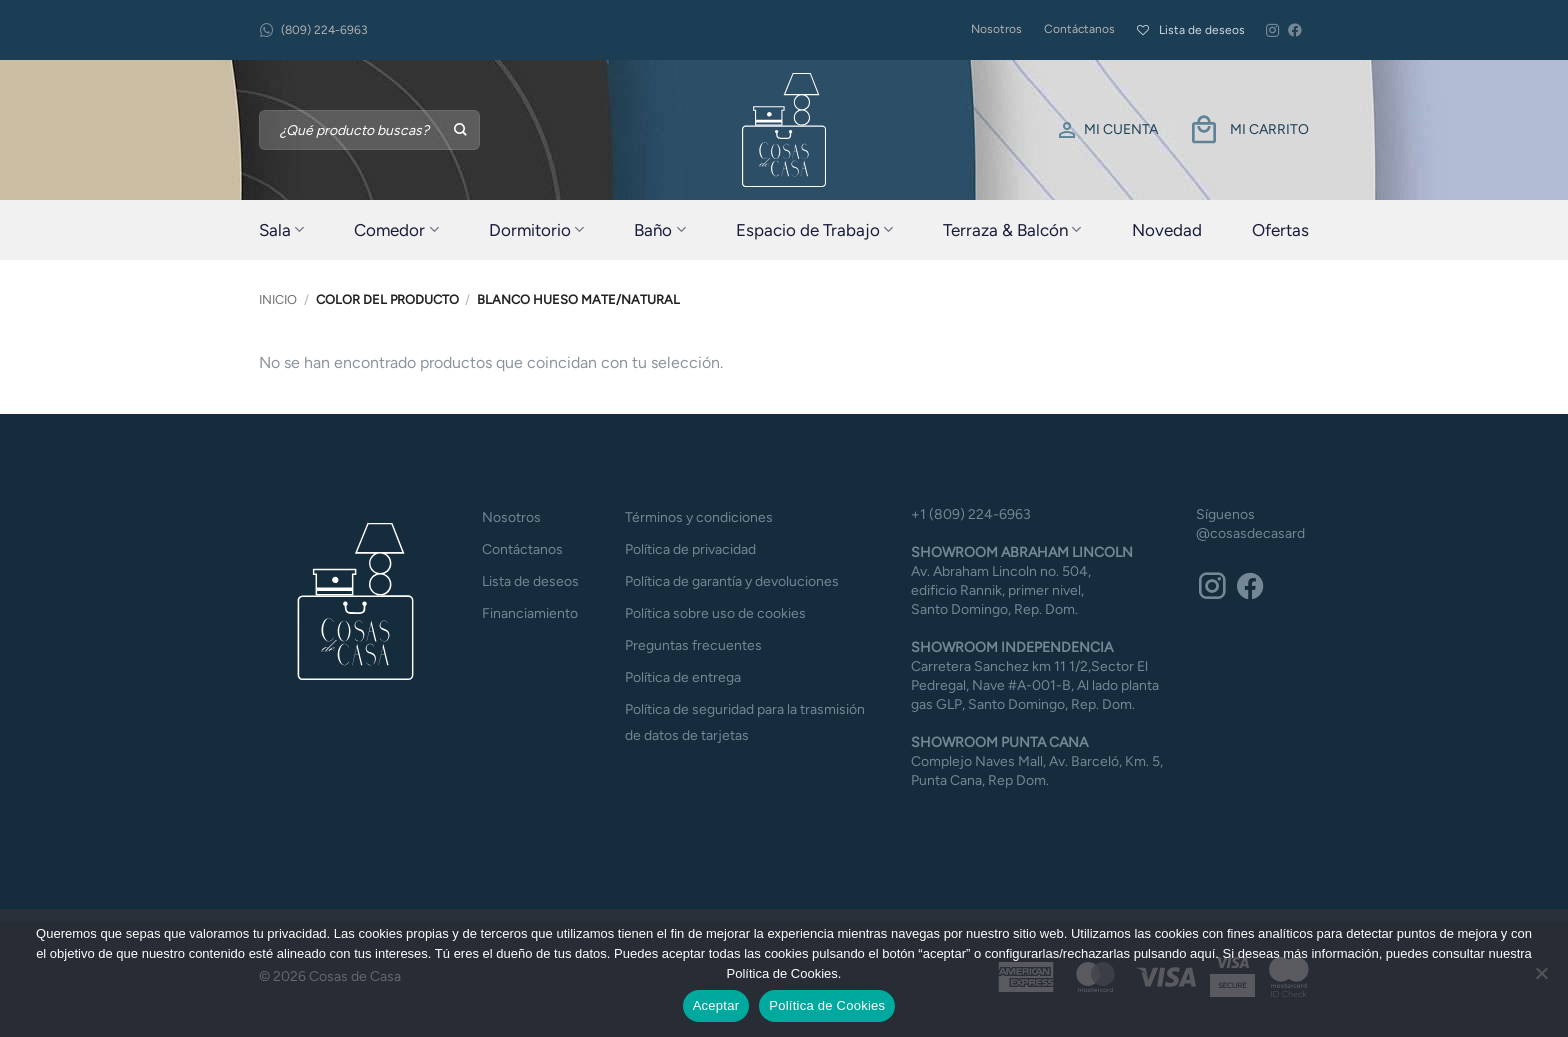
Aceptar (716, 1005)
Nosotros (996, 29)
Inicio (278, 299)
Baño (659, 230)
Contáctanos (1079, 29)
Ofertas (1280, 230)
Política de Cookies (827, 1005)
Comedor (396, 230)
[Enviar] (461, 130)
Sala (281, 230)
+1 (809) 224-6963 (971, 514)
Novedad (1167, 230)
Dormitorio (536, 230)
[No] (1541, 979)
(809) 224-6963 (313, 30)
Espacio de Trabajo (814, 230)
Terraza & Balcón (1012, 230)
